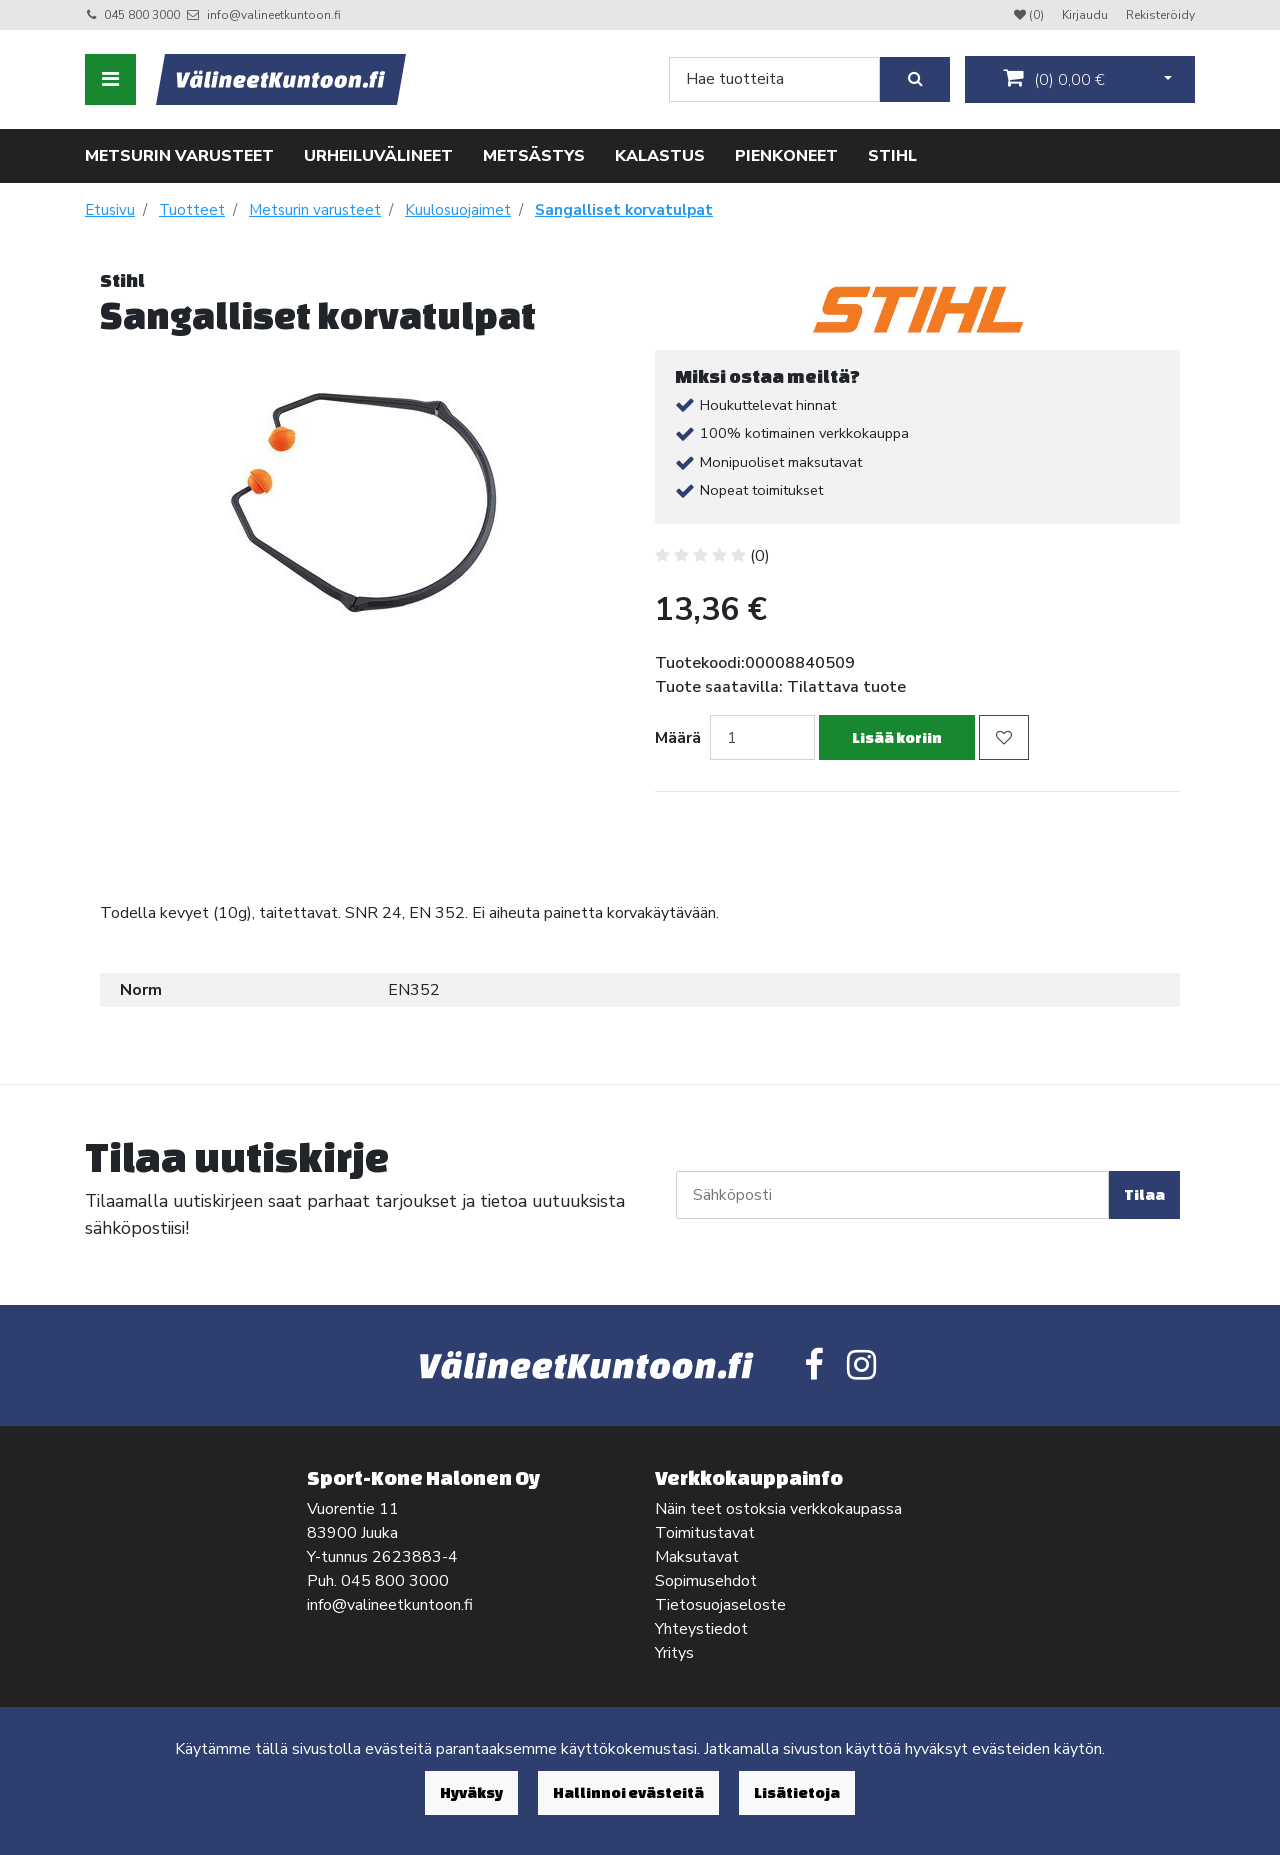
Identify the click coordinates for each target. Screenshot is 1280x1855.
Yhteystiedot (701, 1629)
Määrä (678, 738)
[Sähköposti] (892, 1195)
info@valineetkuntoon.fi (274, 15)
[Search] (774, 79)
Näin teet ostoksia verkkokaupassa (778, 1509)
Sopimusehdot (706, 1581)
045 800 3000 (142, 15)
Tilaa (1144, 1194)
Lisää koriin (897, 737)
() (1054, 79)
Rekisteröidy (1160, 15)
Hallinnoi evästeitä (628, 1792)
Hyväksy (471, 1792)
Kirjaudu (1086, 15)
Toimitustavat (705, 1533)
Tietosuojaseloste (720, 1605)
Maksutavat (697, 1557)
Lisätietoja (797, 1792)
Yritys (674, 1653)
